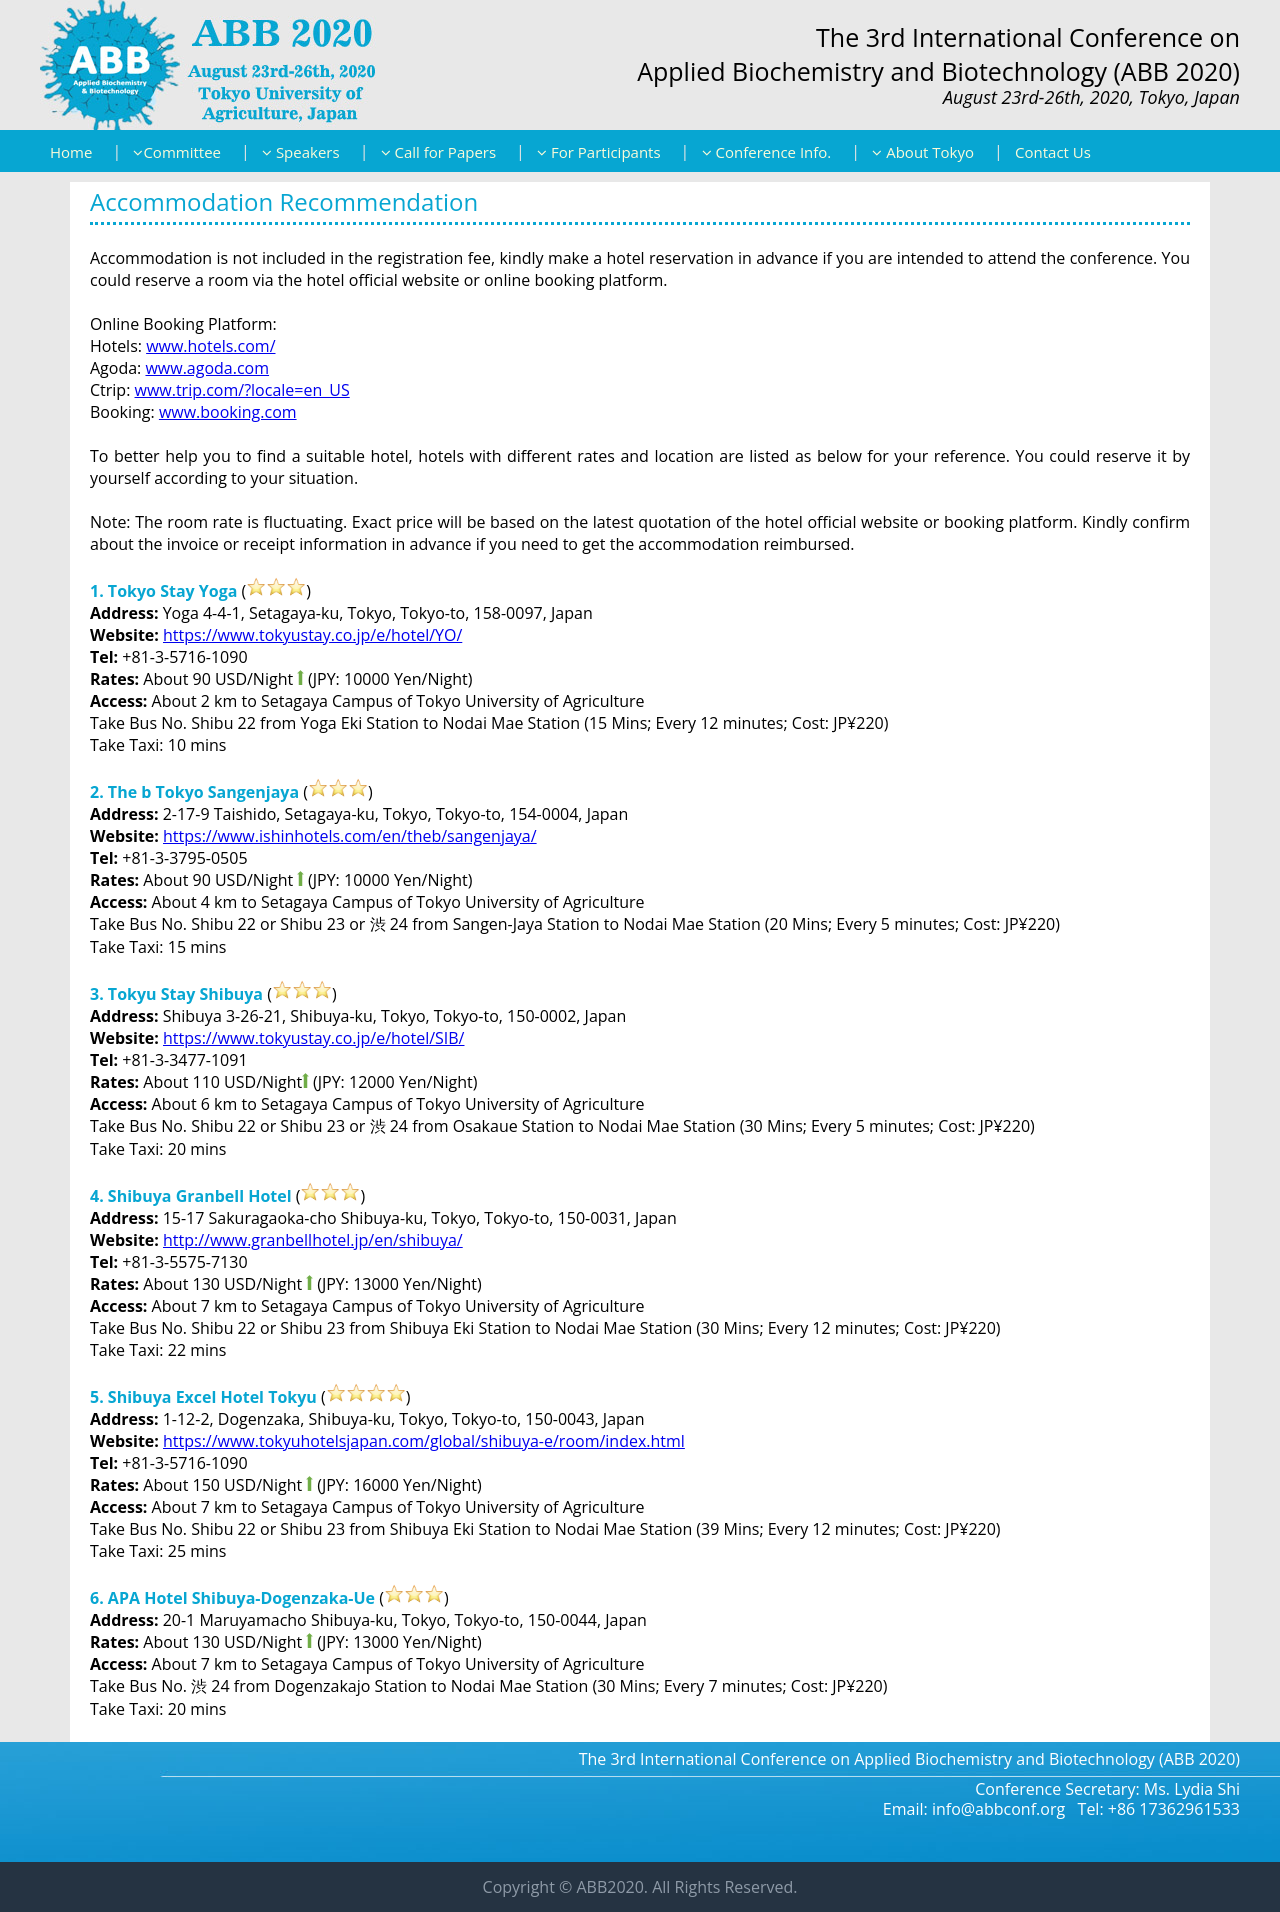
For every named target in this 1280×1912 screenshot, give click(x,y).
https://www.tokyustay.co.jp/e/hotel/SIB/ (313, 1038)
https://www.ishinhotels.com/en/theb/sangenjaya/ (350, 836)
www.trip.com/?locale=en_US (242, 390)
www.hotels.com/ (210, 346)
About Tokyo (923, 152)
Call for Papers (438, 152)
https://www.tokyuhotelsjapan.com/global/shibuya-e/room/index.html (424, 1441)
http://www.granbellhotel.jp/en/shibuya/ (313, 1240)
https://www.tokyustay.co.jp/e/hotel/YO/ (312, 635)
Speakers (301, 152)
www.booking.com (228, 412)
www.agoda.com (207, 368)
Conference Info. (767, 152)
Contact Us (1053, 152)
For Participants (599, 152)
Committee (177, 152)
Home (71, 152)
